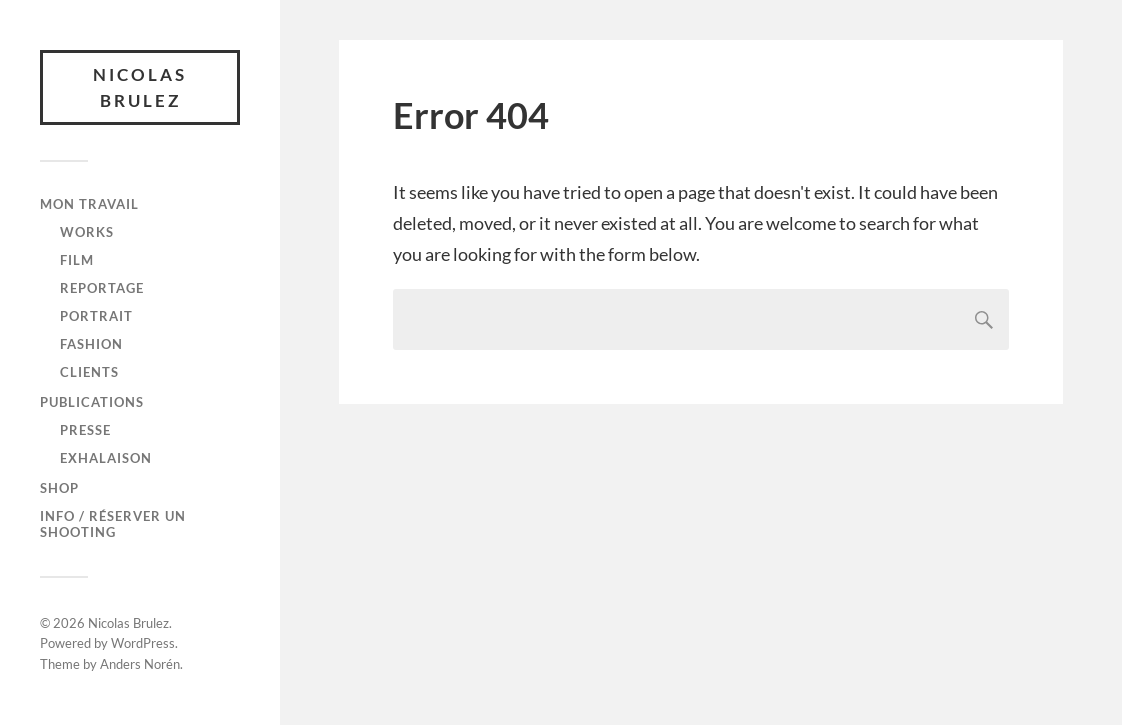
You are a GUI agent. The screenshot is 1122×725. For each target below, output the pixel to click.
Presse (85, 430)
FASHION (91, 344)
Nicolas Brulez (140, 87)
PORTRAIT (96, 316)
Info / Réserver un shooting (113, 524)
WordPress (143, 643)
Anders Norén (140, 664)
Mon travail (89, 204)
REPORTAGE (102, 288)
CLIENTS (89, 372)
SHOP (59, 488)
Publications (92, 402)
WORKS (87, 232)
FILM (77, 260)
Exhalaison (106, 458)
